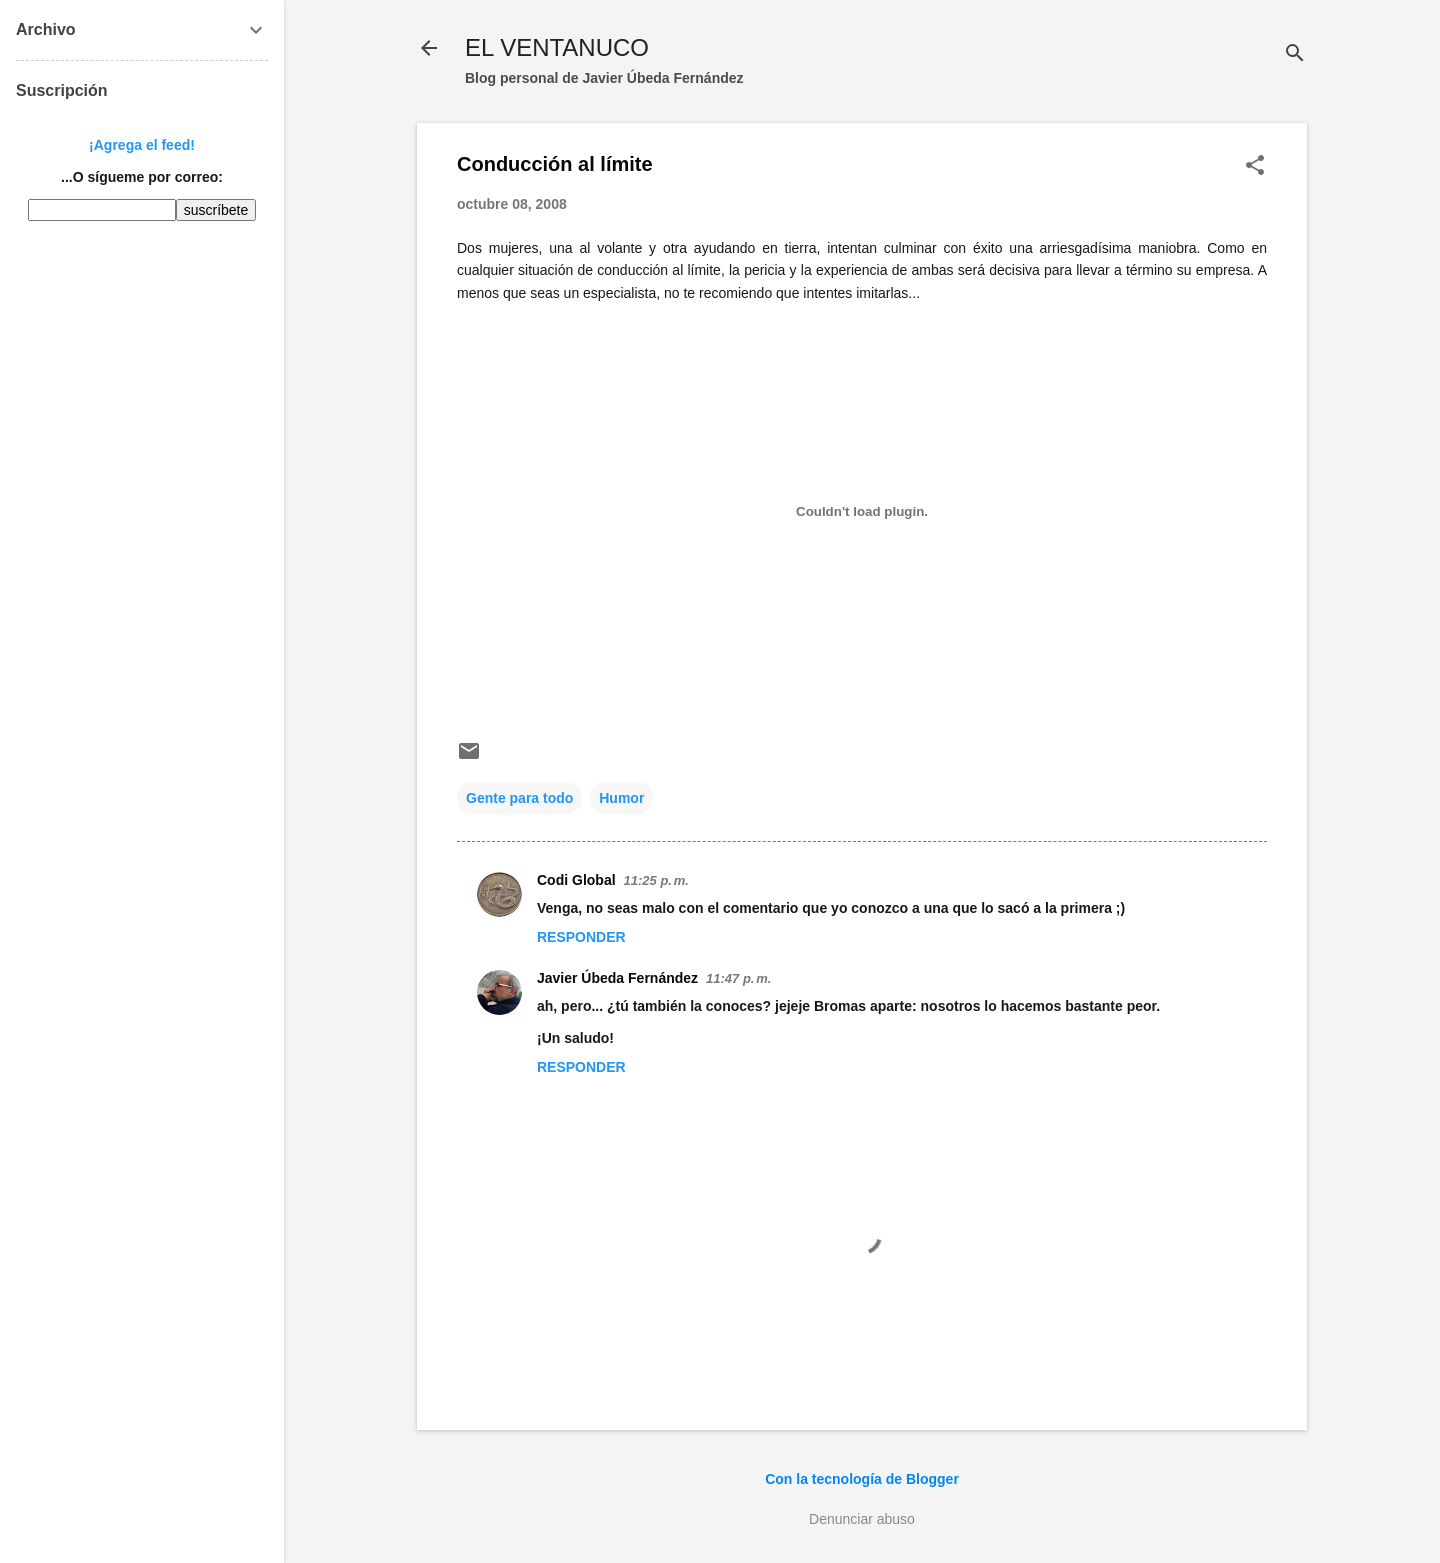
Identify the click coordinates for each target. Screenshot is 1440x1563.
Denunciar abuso (862, 1519)
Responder (581, 937)
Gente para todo (519, 798)
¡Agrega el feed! (142, 145)
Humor (621, 798)
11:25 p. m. (656, 880)
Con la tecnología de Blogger (862, 1479)
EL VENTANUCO (557, 47)
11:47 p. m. (738, 978)
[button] (1255, 166)
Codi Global (576, 880)
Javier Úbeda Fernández (617, 978)
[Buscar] (1295, 54)
